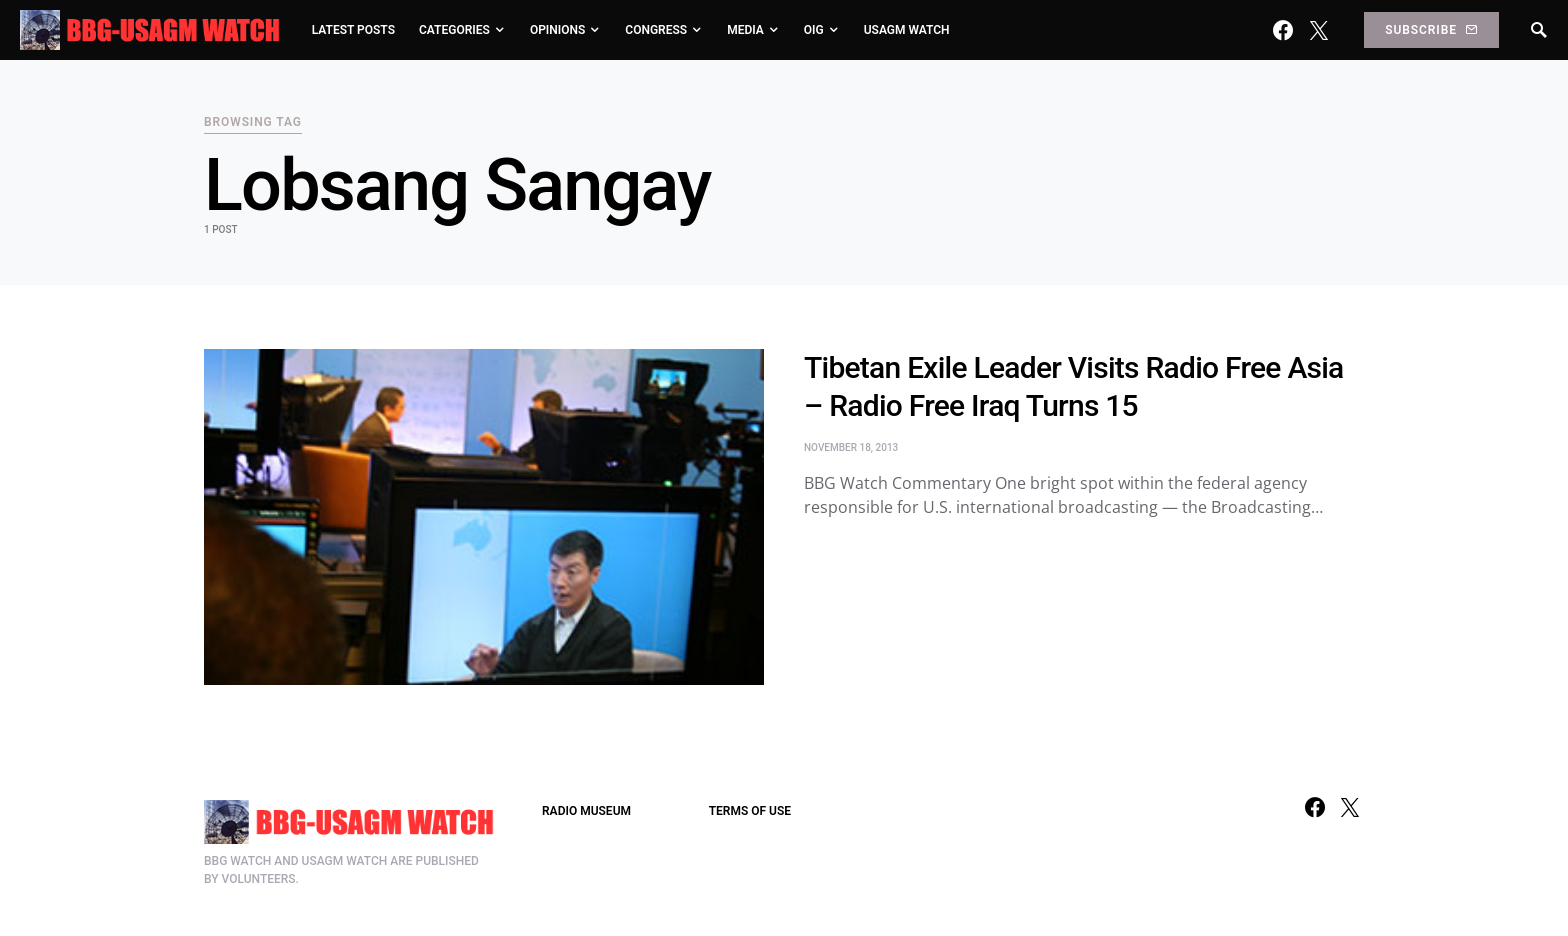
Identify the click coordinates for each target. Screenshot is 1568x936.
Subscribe (1431, 30)
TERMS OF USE (750, 811)
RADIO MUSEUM (586, 811)
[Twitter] (1319, 30)
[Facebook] (1283, 30)
